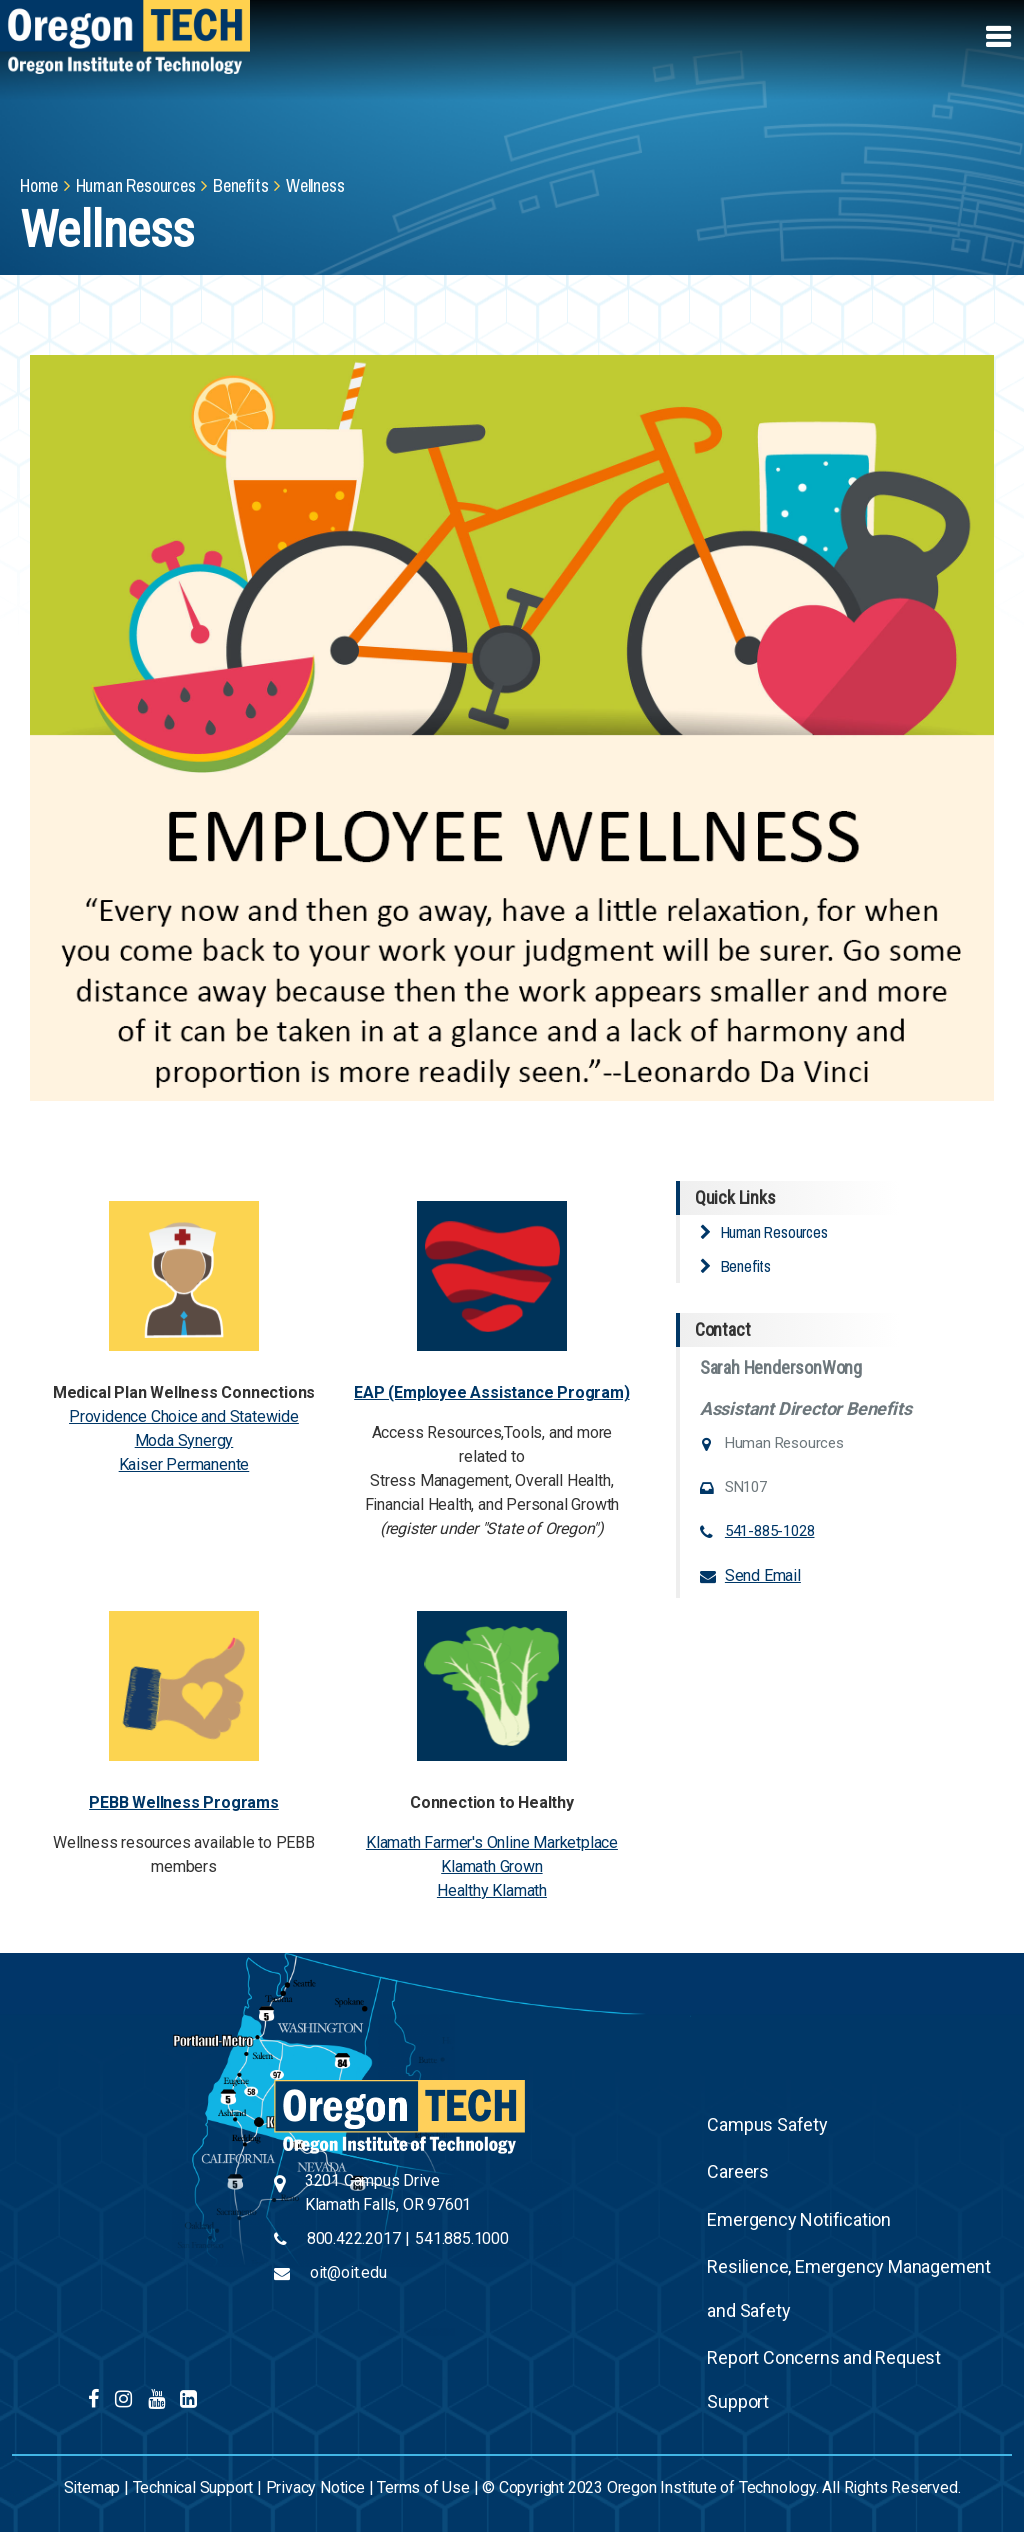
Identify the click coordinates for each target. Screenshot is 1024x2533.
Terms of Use (423, 2487)
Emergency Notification (799, 2219)
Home (39, 185)
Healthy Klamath (492, 1890)
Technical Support (193, 2487)
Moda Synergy (184, 1440)
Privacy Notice (315, 2487)
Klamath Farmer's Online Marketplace (492, 1842)
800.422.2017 (354, 2238)
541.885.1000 (462, 2238)
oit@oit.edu (348, 2272)
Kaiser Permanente (184, 1464)
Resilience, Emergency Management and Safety (849, 2288)
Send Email (763, 1575)
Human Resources (136, 185)
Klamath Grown (491, 1866)
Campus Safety (767, 2124)
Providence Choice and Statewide (184, 1416)
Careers (738, 2171)
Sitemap (92, 2487)
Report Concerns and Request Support (824, 2379)
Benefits (240, 185)
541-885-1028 (770, 1531)
